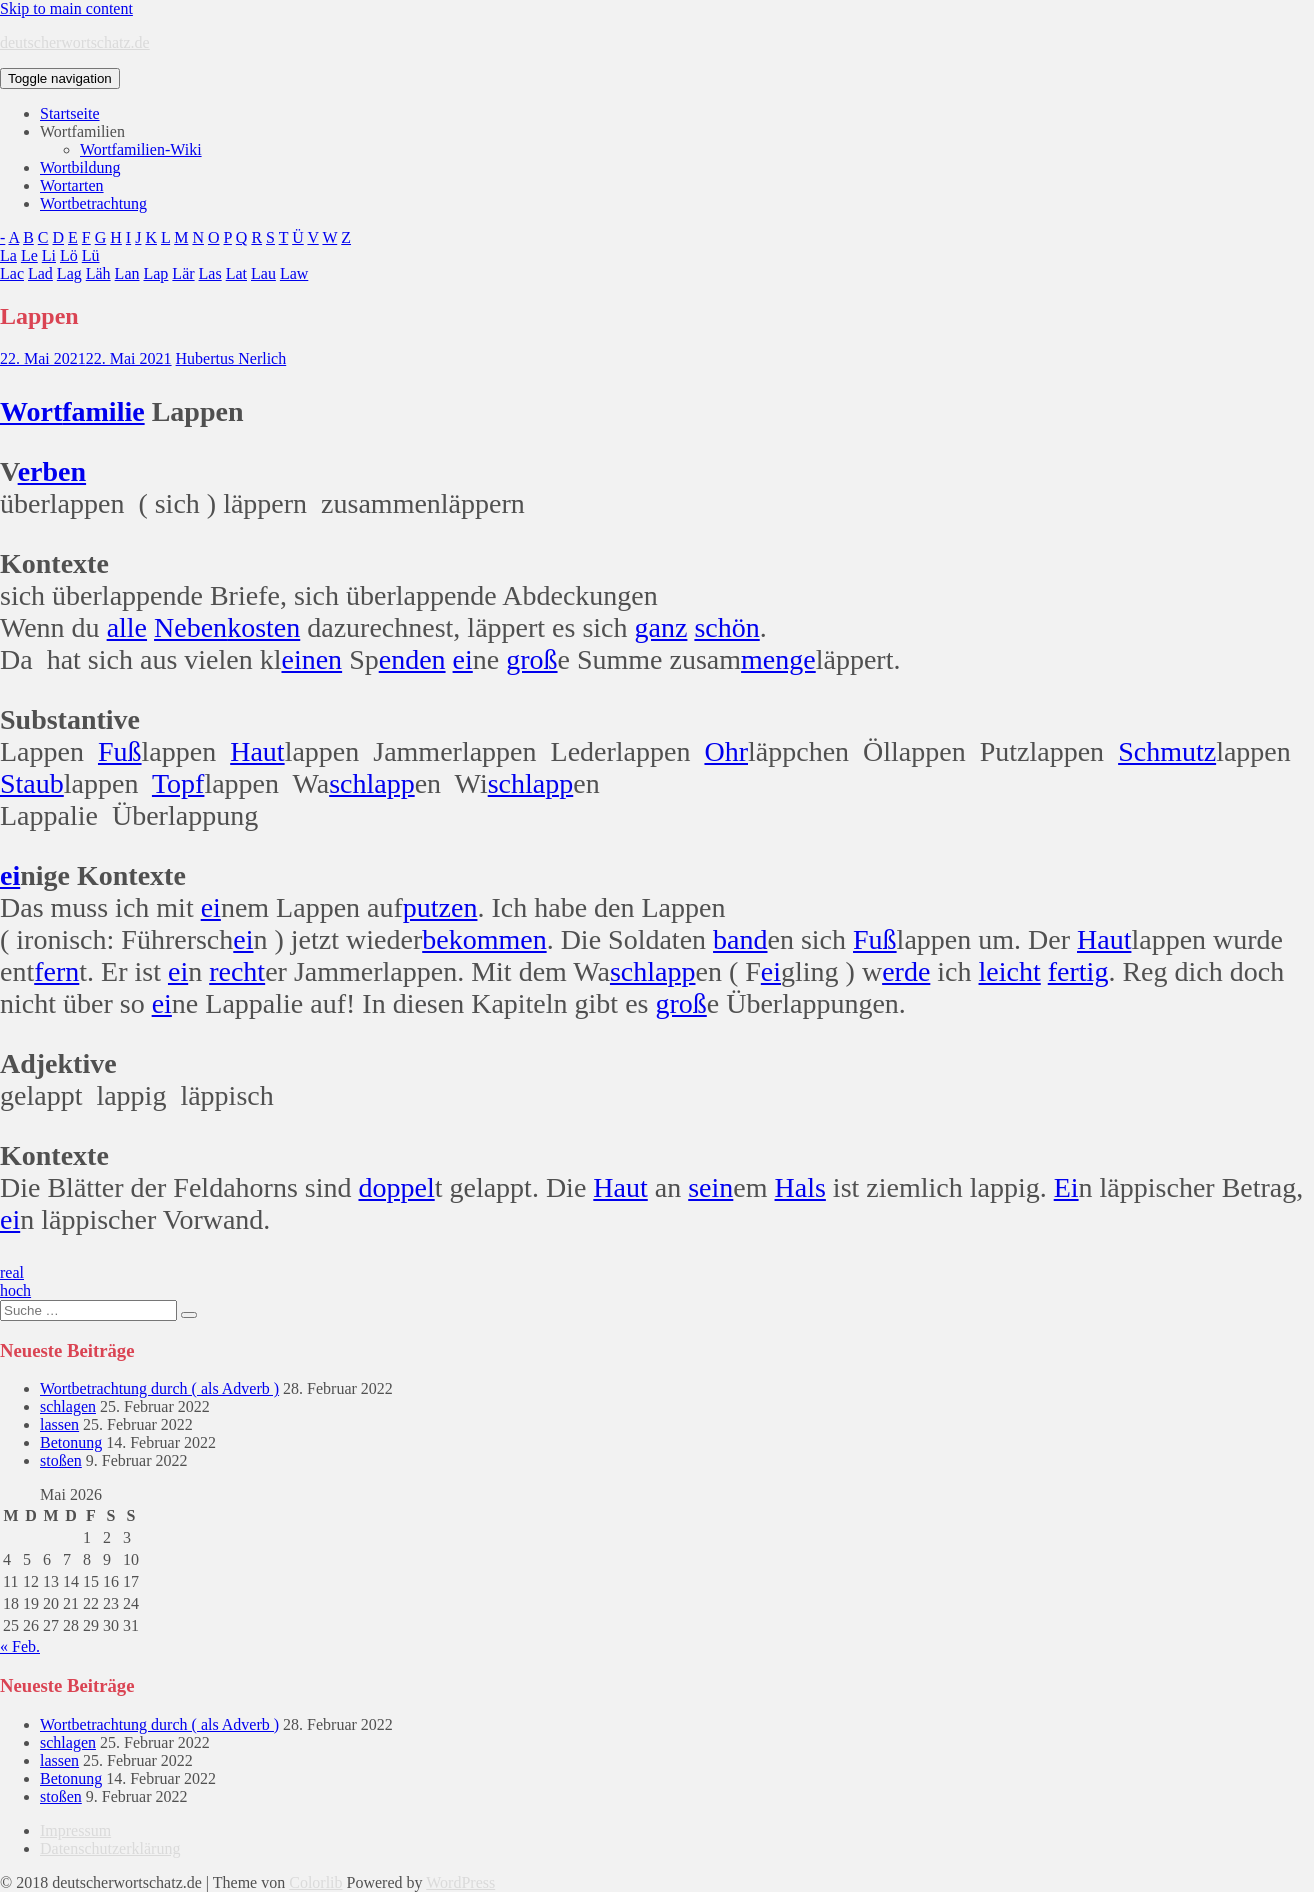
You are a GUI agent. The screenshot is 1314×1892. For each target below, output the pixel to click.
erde (906, 971)
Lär (183, 273)
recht (237, 971)
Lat (236, 273)
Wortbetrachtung (93, 203)
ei (463, 659)
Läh (98, 273)
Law (294, 273)
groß (531, 659)
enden (412, 659)
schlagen (68, 1406)
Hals (800, 1187)
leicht (1010, 971)
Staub (32, 783)
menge (778, 659)
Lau (263, 273)
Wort (31, 411)
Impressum (75, 1830)
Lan (127, 273)
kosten (263, 627)
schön (726, 627)
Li (49, 255)
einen (311, 659)
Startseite (70, 113)
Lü (91, 255)
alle (127, 627)
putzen (440, 907)
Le (29, 255)
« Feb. (20, 1646)
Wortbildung (80, 167)
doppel (396, 1187)
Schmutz (1167, 751)
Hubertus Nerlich (231, 358)
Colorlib (315, 1882)
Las (210, 273)
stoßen (61, 1460)
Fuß (120, 751)
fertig (1078, 971)
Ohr (726, 751)
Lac (12, 273)
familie (103, 411)
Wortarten (72, 185)
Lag (69, 273)
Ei (1066, 1187)
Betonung (71, 1442)
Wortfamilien (82, 131)
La (8, 255)
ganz (661, 627)
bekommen (484, 939)
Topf (178, 783)
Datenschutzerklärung (110, 1848)
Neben (190, 627)
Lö (69, 255)
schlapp (372, 783)
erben (52, 471)
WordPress (460, 1882)
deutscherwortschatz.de (75, 42)
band (740, 939)
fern (56, 971)
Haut (257, 751)
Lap (155, 273)
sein (710, 1187)
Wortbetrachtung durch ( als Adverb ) (159, 1388)
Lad (40, 273)
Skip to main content (66, 8)
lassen (59, 1424)
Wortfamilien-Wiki (141, 149)
